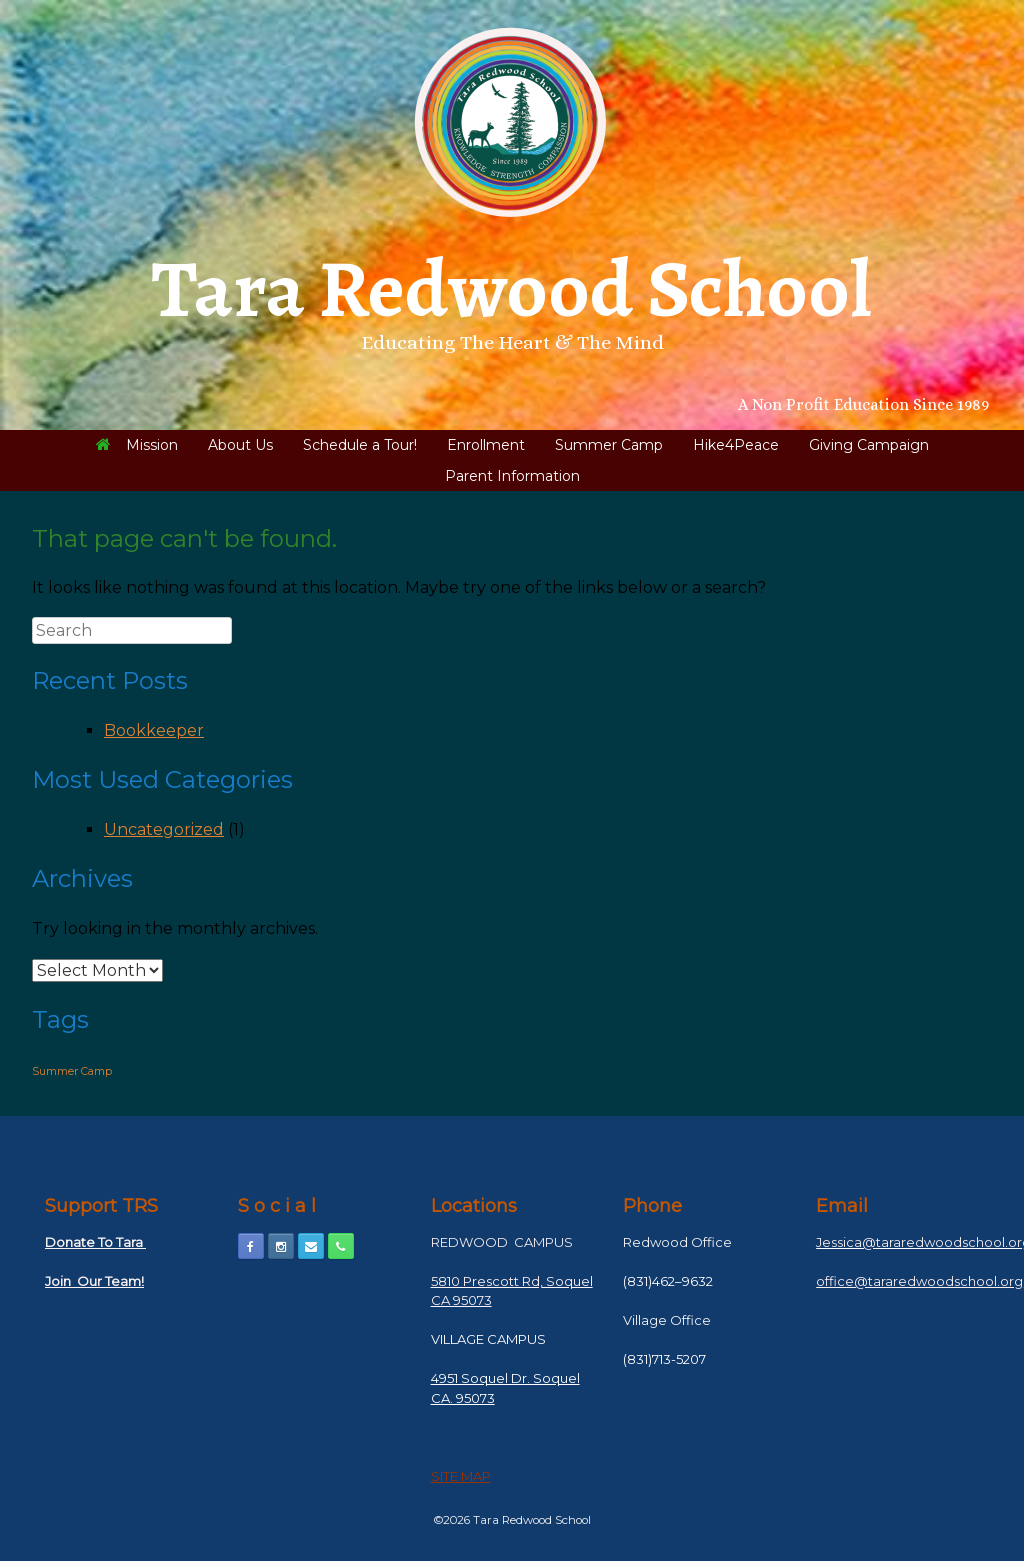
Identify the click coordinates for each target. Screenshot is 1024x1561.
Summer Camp (609, 445)
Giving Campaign (869, 445)
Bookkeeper (154, 730)
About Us (240, 445)
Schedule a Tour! (360, 445)
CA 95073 (461, 1300)
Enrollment (486, 445)
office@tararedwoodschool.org (919, 1281)
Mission (137, 445)
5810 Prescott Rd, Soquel (512, 1281)
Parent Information (512, 476)
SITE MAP (461, 1476)
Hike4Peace (736, 445)
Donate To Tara (95, 1242)
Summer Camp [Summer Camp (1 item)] (72, 1071)
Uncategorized (164, 829)
